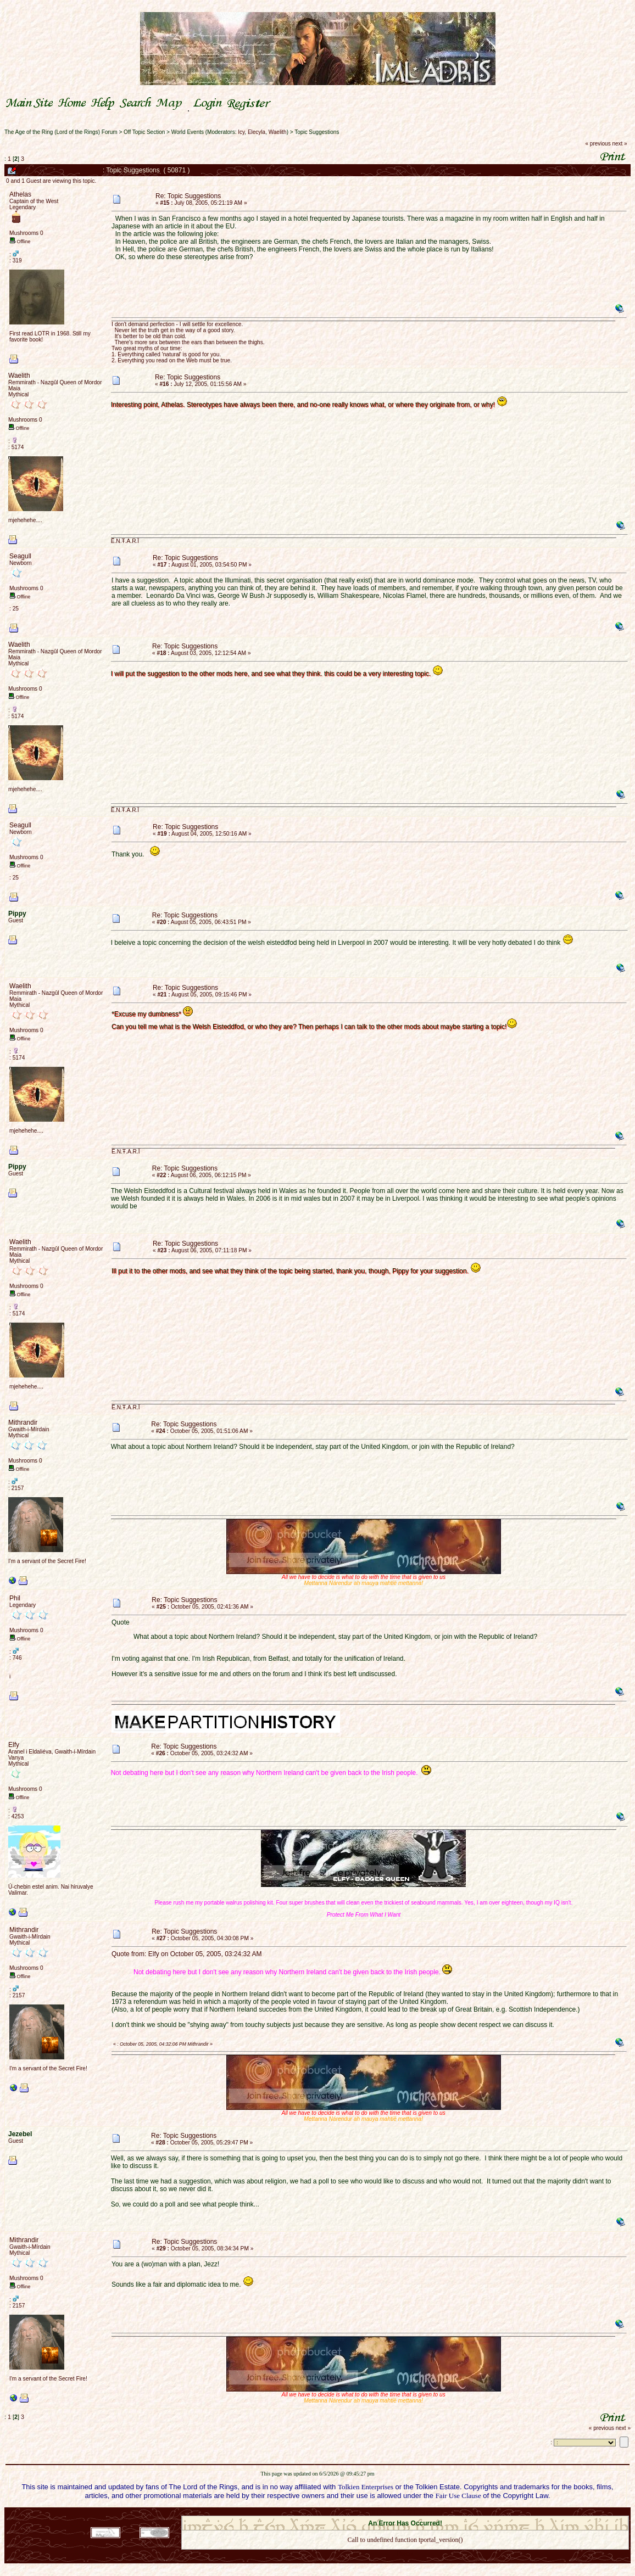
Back (405, 2554)
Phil (14, 1598)
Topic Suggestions (316, 132)
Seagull (20, 556)
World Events (187, 132)
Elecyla (256, 132)
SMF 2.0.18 (358, 2512)
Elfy (13, 1745)
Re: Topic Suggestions (188, 196)
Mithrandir (22, 1422)
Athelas (20, 194)
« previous (598, 144)
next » (619, 144)
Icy (241, 132)
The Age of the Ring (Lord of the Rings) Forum (61, 132)
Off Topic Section (144, 132)
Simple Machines (444, 2512)
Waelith (278, 132)
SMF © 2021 (398, 2512)
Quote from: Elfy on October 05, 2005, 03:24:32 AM (187, 1954)
